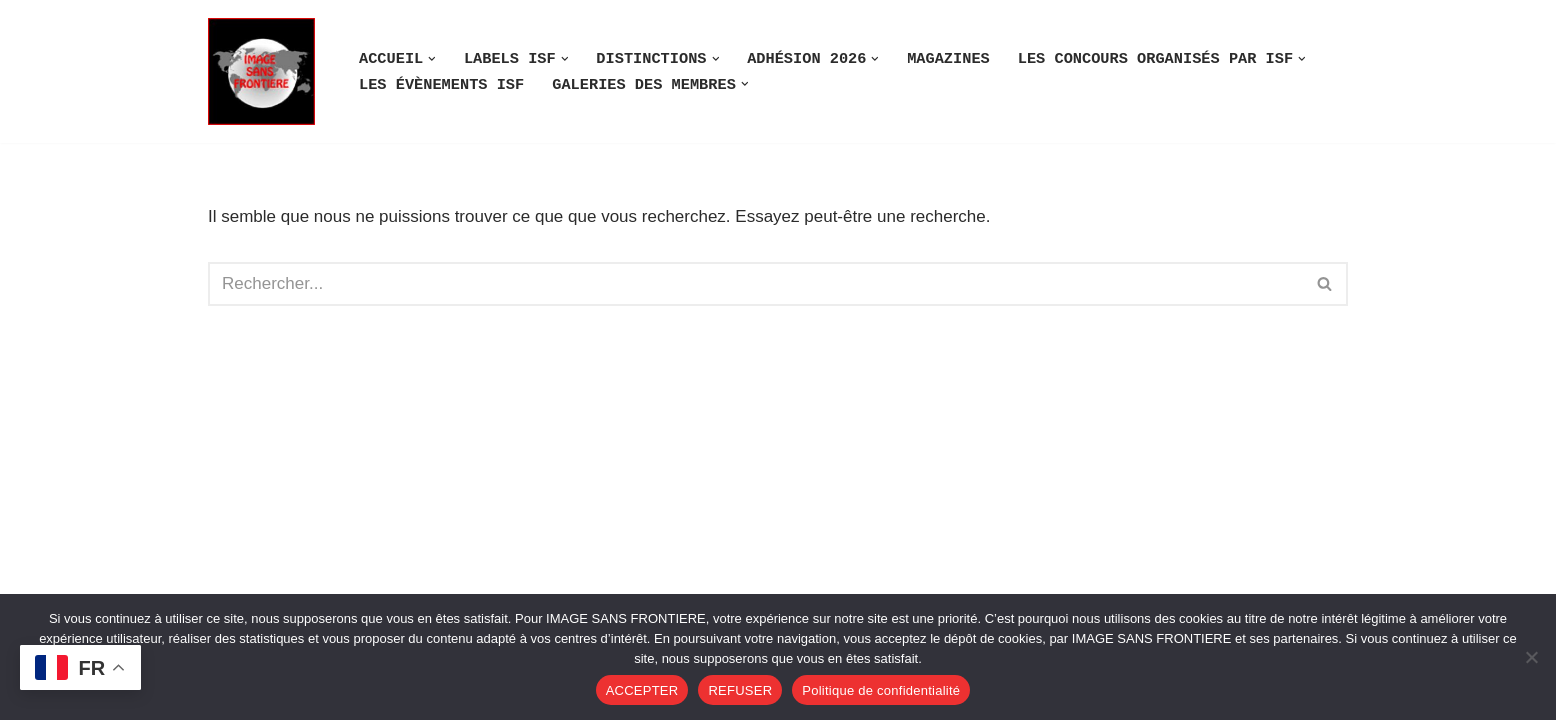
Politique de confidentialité (881, 690)
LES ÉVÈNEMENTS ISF (441, 85)
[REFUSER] (1531, 657)
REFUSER (740, 690)
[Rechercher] (755, 284)
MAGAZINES (948, 59)
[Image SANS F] (266, 71)
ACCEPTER (642, 690)
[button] (432, 59)
